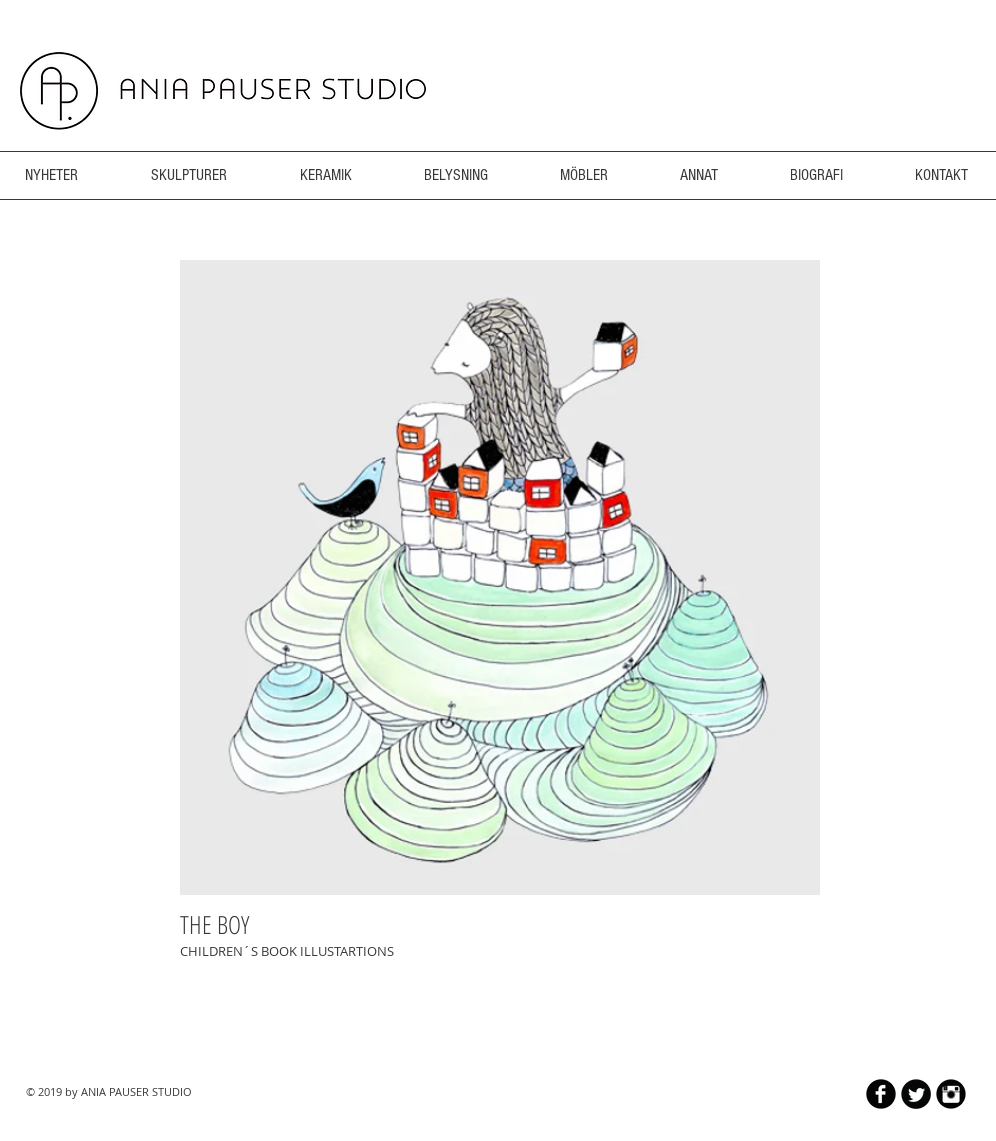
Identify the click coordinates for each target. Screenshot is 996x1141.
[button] (500, 577)
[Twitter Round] (916, 1094)
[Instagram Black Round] (951, 1094)
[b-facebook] (881, 1094)
